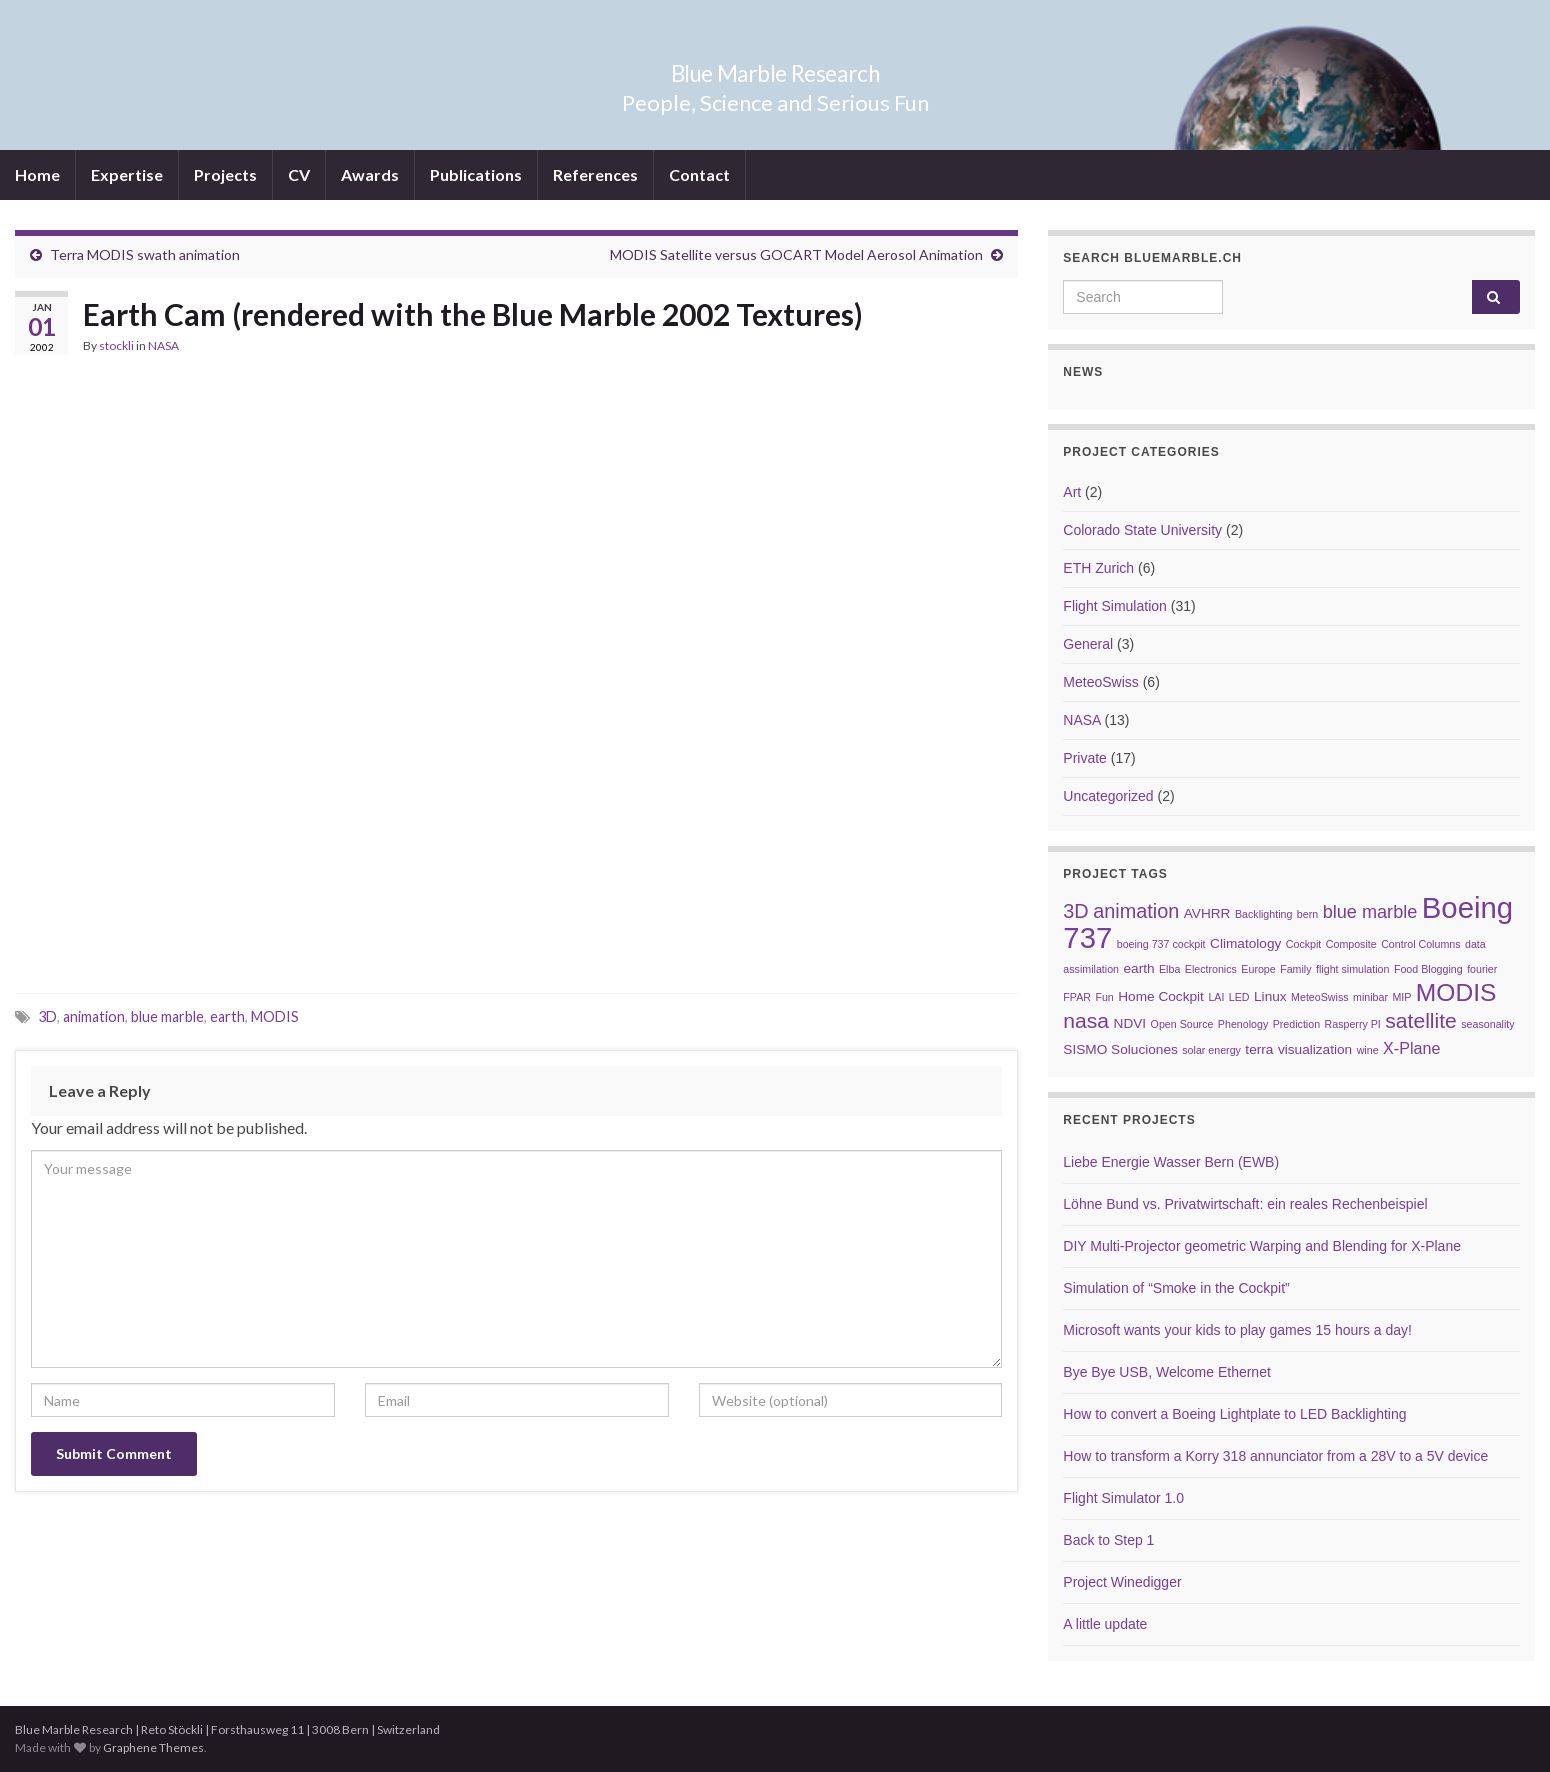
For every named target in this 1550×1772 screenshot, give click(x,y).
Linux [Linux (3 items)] (1270, 996)
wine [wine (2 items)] (1368, 1050)
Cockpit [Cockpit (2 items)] (1304, 944)
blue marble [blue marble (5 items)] (1370, 912)
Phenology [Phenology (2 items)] (1243, 1024)
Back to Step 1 (1108, 1540)
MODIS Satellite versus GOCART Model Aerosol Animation (796, 254)
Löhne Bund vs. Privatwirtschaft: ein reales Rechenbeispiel (1245, 1204)
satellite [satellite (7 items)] (1421, 1020)
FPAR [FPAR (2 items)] (1077, 997)
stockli (116, 345)
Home (37, 174)
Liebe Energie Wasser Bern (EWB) (1171, 1162)
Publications (476, 174)
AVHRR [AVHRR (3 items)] (1207, 913)
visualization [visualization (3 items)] (1315, 1049)
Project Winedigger (1122, 1582)
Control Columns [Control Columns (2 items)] (1420, 944)
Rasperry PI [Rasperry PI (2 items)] (1353, 1024)
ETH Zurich (1098, 568)
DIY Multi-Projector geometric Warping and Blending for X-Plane (1262, 1246)
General (1088, 644)
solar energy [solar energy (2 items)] (1211, 1050)
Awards (370, 174)
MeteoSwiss (1100, 682)
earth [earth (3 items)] (1138, 968)
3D (47, 1016)
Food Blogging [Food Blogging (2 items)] (1428, 969)
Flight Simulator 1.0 (1123, 1498)
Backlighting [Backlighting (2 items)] (1263, 914)
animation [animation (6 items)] (1136, 911)
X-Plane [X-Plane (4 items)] (1411, 1048)
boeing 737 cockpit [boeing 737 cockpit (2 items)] (1161, 944)
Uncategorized (1108, 796)
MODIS (275, 1016)
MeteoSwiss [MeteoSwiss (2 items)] (1319, 997)
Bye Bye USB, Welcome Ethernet (1167, 1372)
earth (227, 1016)
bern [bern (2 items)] (1307, 914)
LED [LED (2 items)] (1239, 997)
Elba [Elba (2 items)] (1169, 969)
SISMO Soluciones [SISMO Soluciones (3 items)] (1120, 1049)
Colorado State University (1142, 530)
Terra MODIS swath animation (145, 254)
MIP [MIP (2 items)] (1401, 997)
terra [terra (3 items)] (1259, 1049)
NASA (163, 345)
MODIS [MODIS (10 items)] (1456, 992)
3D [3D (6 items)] (1075, 911)
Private (1085, 758)
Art (1072, 492)
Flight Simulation (1115, 606)
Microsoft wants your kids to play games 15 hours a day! (1237, 1330)
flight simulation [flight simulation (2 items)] (1352, 969)
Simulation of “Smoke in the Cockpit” (1176, 1288)
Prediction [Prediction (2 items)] (1296, 1024)
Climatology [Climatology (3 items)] (1245, 943)
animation (94, 1016)
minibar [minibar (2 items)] (1370, 997)
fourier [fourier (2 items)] (1482, 969)
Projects (225, 174)
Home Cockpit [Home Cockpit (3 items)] (1161, 996)
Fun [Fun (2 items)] (1104, 997)
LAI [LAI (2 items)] (1216, 997)
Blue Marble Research (775, 69)
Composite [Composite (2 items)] (1351, 944)
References (595, 174)
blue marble (167, 1016)
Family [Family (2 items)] (1295, 969)
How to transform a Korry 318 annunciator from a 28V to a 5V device (1275, 1456)
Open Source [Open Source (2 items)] (1182, 1024)
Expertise (127, 174)
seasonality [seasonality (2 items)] (1487, 1024)
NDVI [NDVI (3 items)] (1130, 1023)
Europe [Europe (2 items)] (1258, 969)
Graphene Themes (153, 1747)
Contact (699, 174)
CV (299, 174)
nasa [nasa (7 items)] (1086, 1020)
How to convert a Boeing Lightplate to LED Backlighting (1234, 1414)
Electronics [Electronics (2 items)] (1211, 969)
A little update (1105, 1624)
